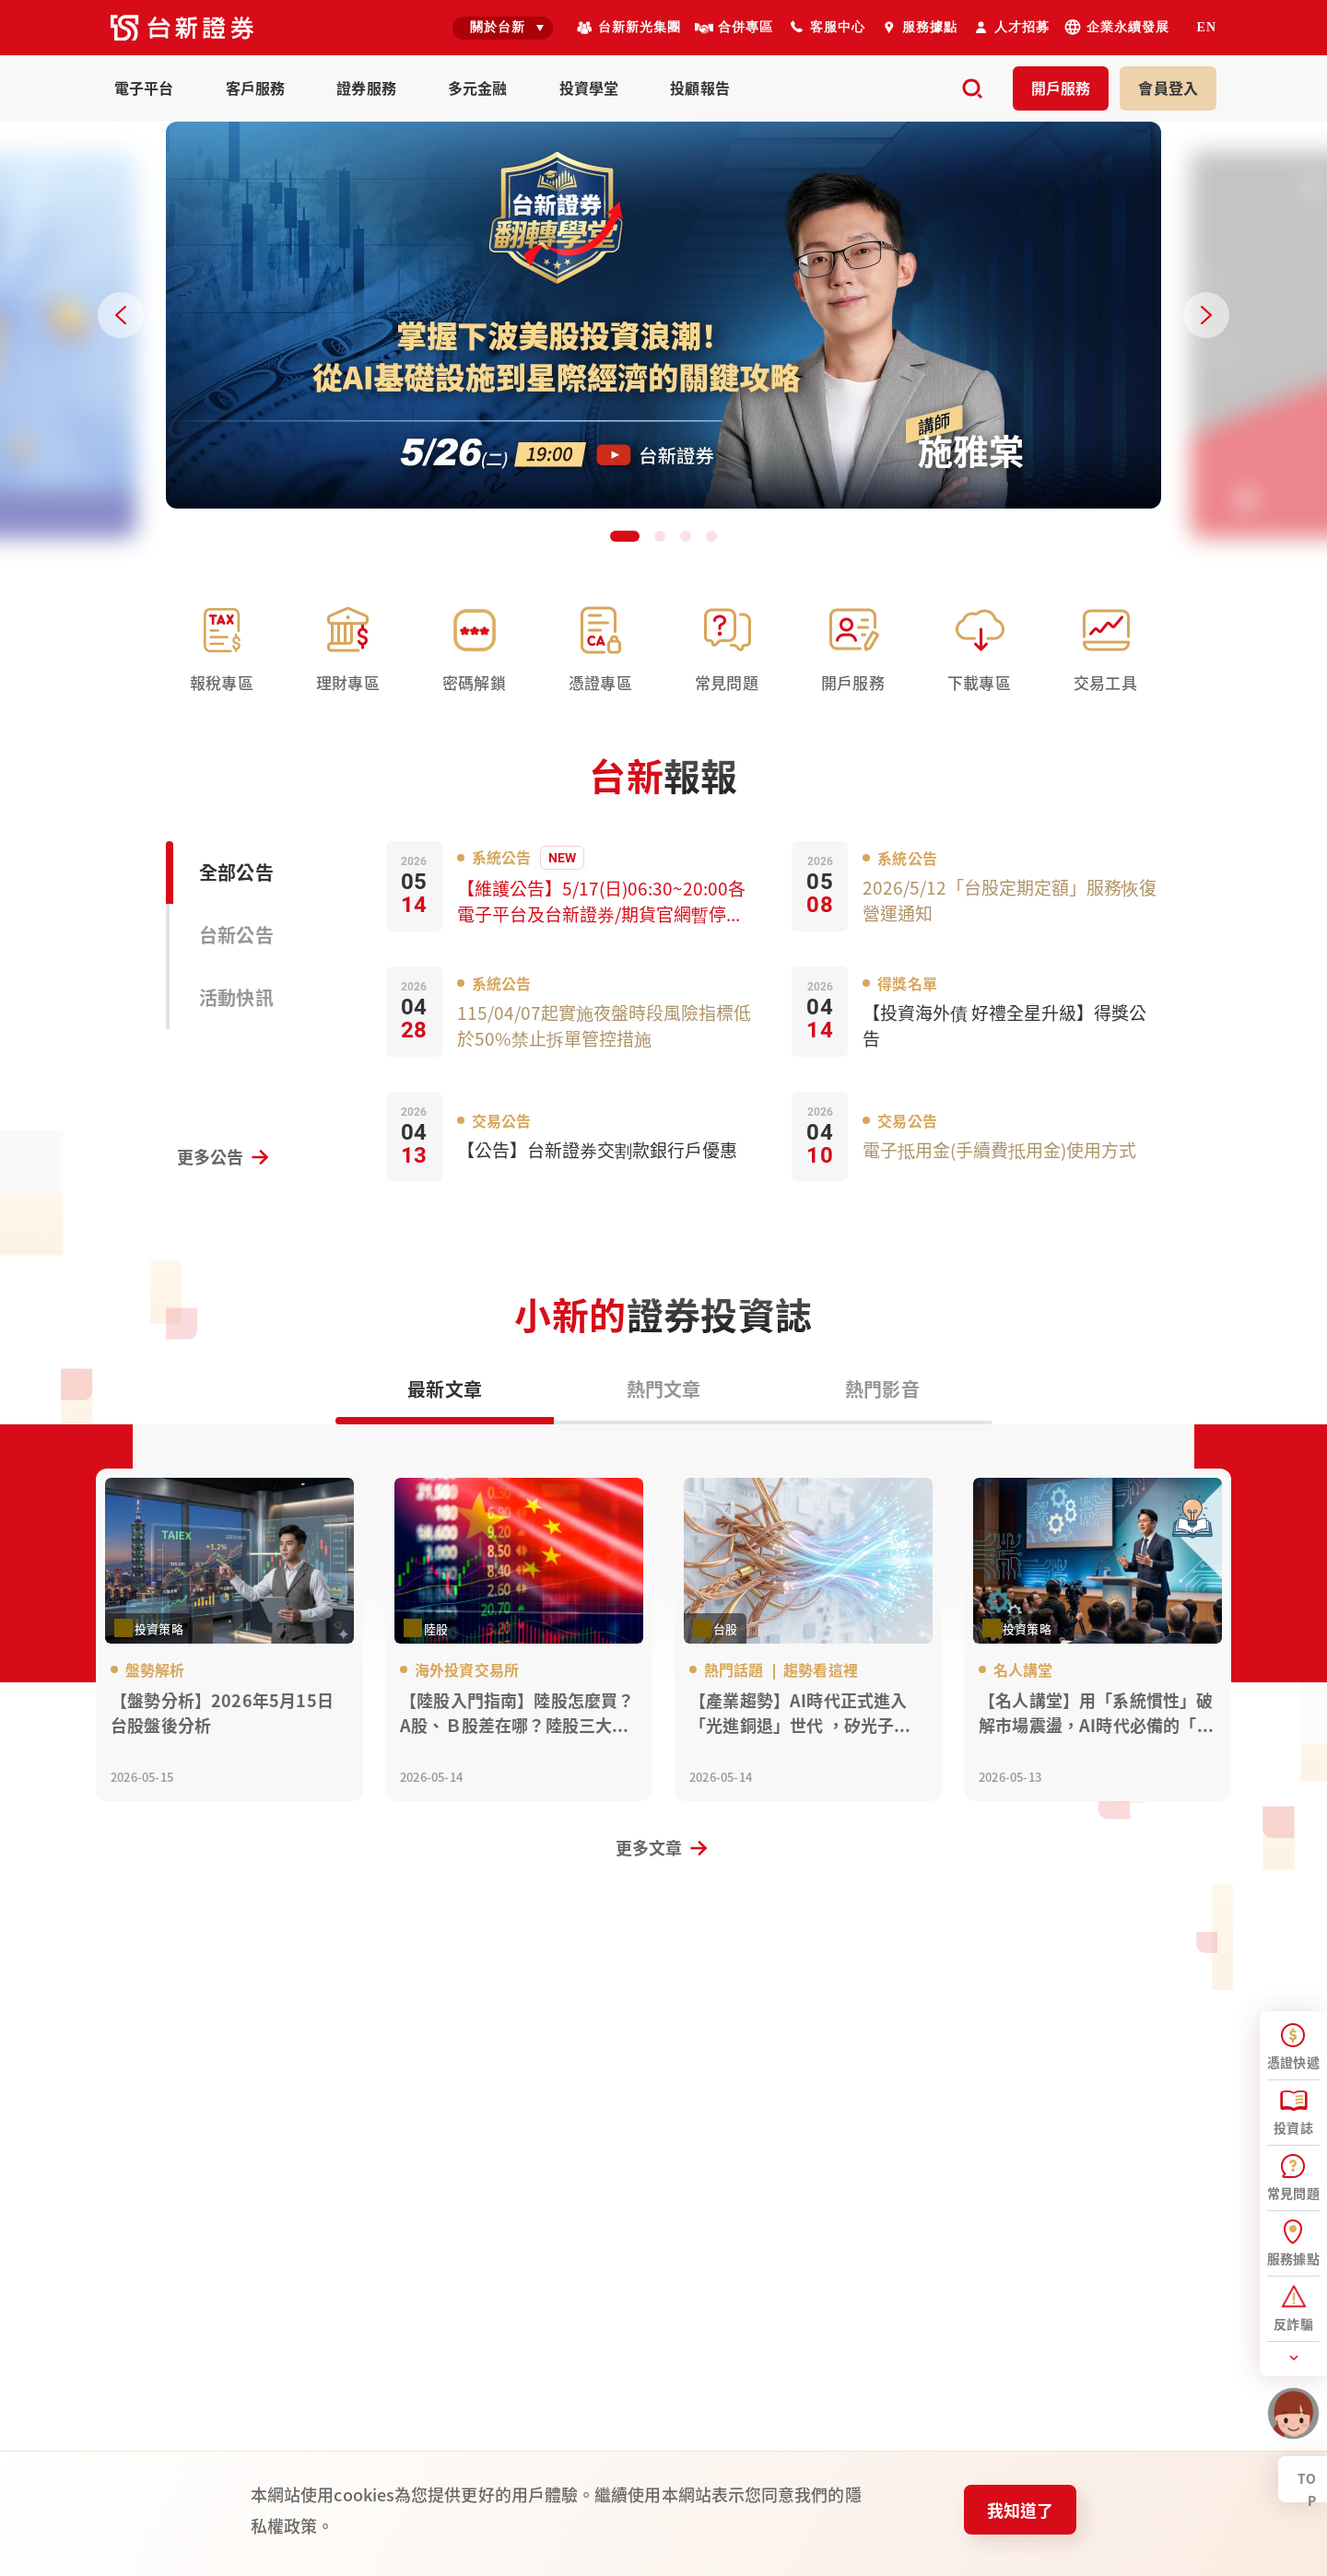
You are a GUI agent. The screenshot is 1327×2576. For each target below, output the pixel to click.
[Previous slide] (121, 315)
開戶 (1061, 87)
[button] (624, 536)
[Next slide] (1206, 315)
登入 (1168, 87)
